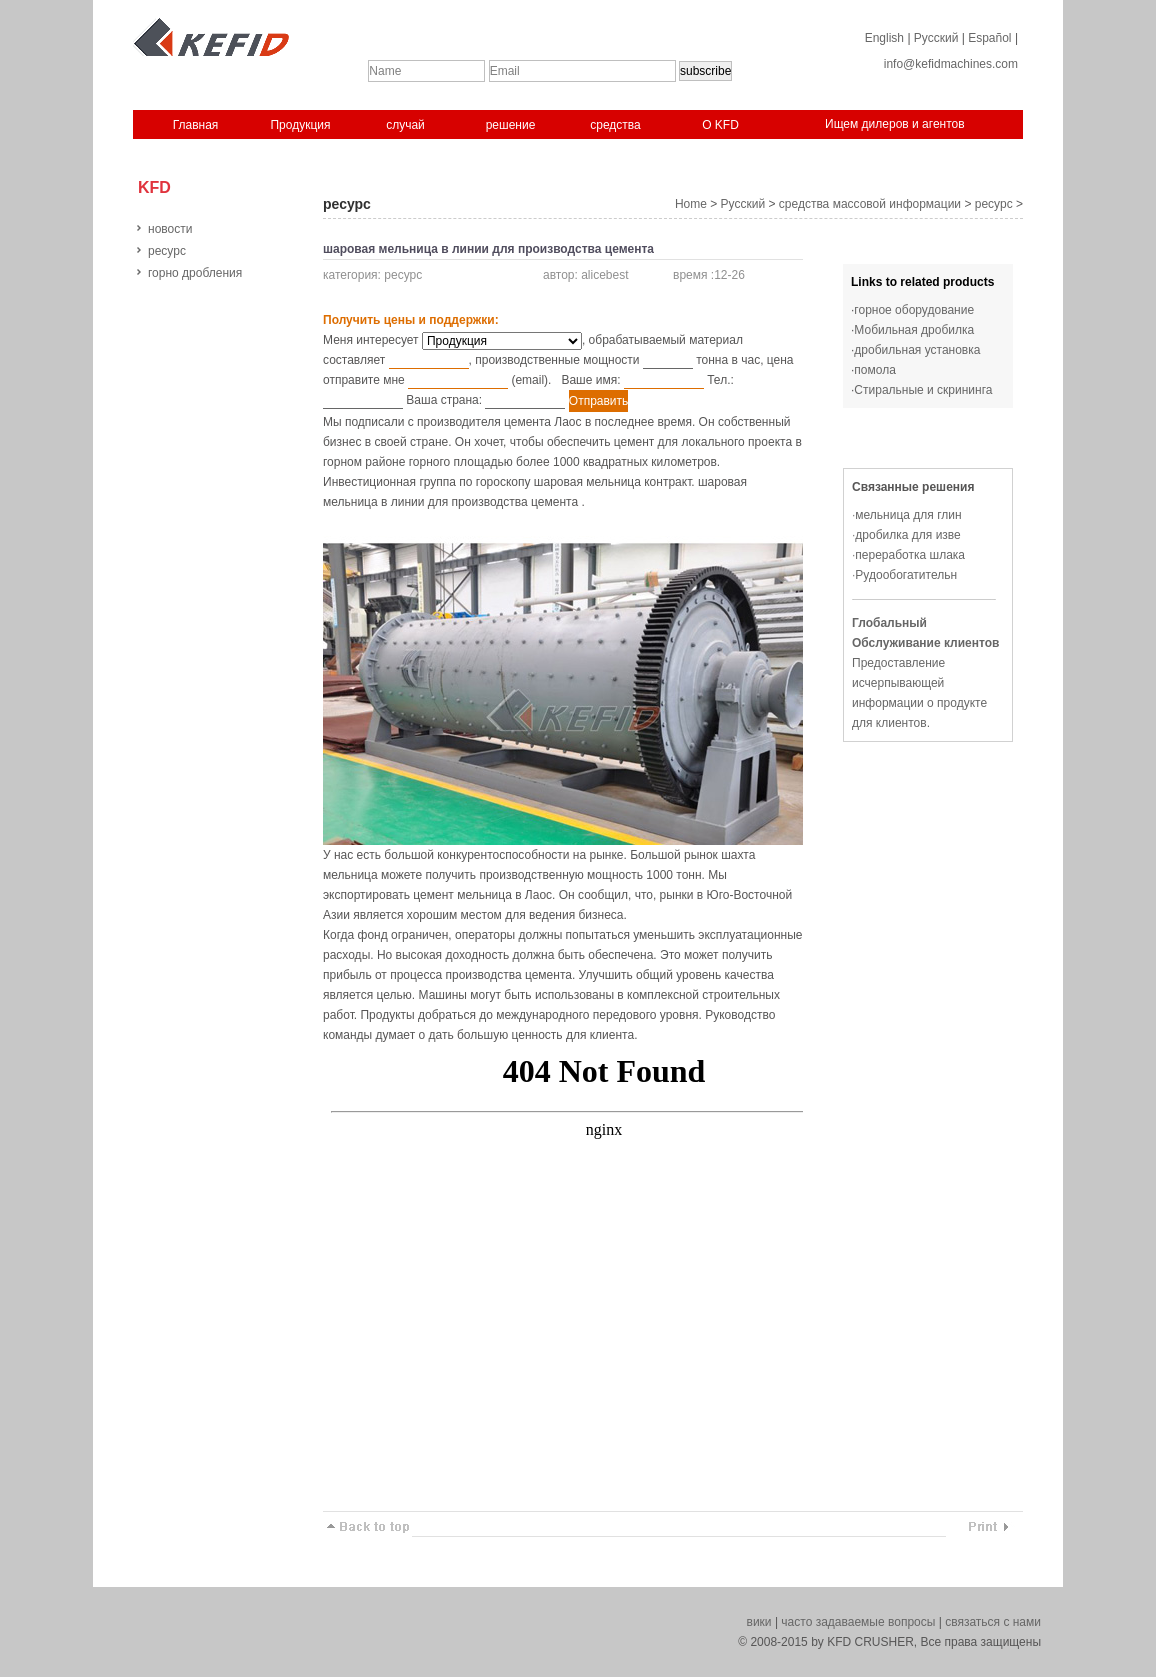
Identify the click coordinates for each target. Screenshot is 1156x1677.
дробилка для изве (907, 535)
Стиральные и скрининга (923, 390)
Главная (196, 125)
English (884, 38)
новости (170, 229)
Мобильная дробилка (914, 330)
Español (989, 38)
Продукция (300, 125)
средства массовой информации (870, 204)
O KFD (720, 125)
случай (405, 125)
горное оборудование (914, 310)
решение (511, 125)
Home (691, 204)
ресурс (167, 251)
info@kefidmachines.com (951, 64)
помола (875, 370)
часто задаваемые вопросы (858, 1622)
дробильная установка (917, 350)
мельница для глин (908, 515)
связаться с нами (993, 1622)
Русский (936, 38)
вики (759, 1622)
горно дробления (195, 273)
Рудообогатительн (906, 575)
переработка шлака (910, 555)
